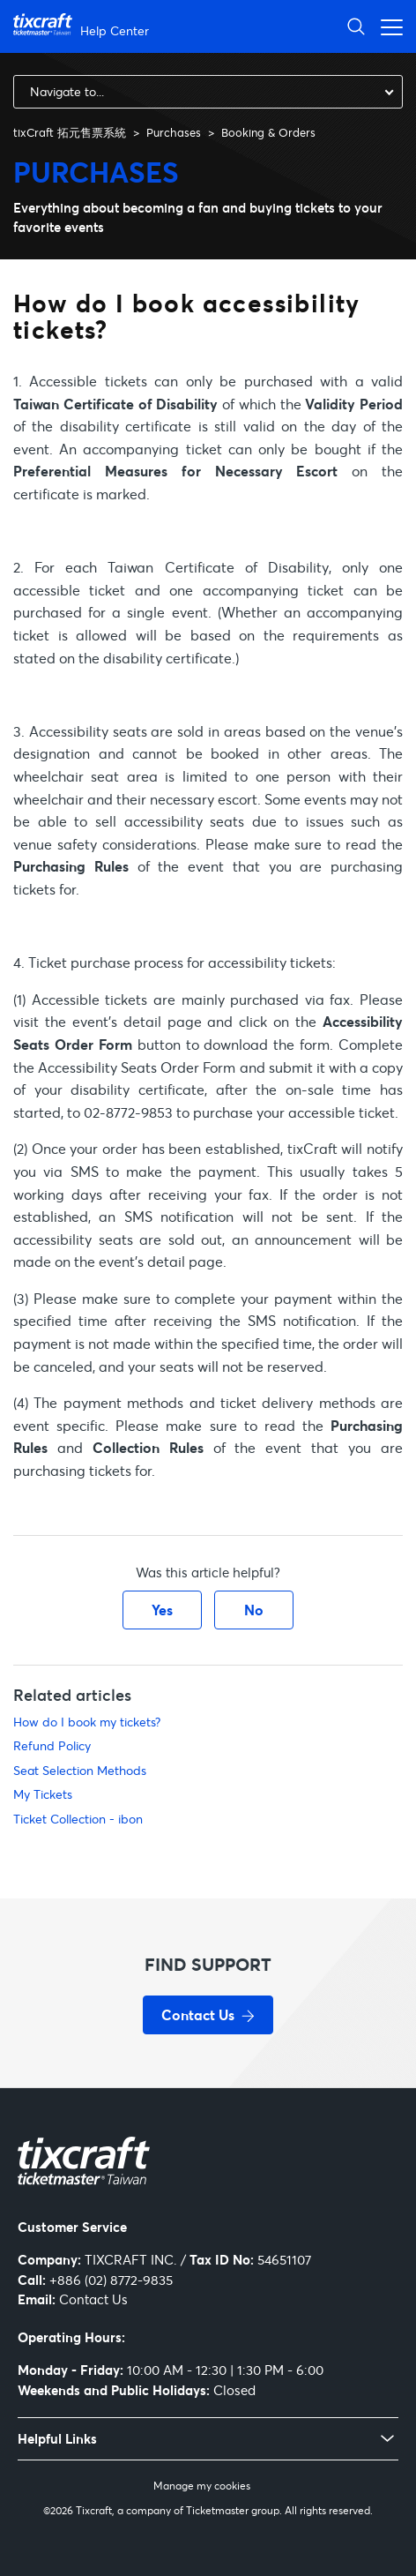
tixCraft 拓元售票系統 (69, 132)
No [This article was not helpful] (254, 1609)
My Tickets (42, 1794)
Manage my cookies (201, 2486)
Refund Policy (52, 1745)
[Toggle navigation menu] (387, 26)
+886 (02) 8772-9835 (111, 2279)
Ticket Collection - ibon (78, 1818)
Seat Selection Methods (79, 1770)
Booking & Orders (268, 132)
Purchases (173, 132)
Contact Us (93, 2299)
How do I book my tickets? (86, 1721)
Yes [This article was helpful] (162, 1609)
